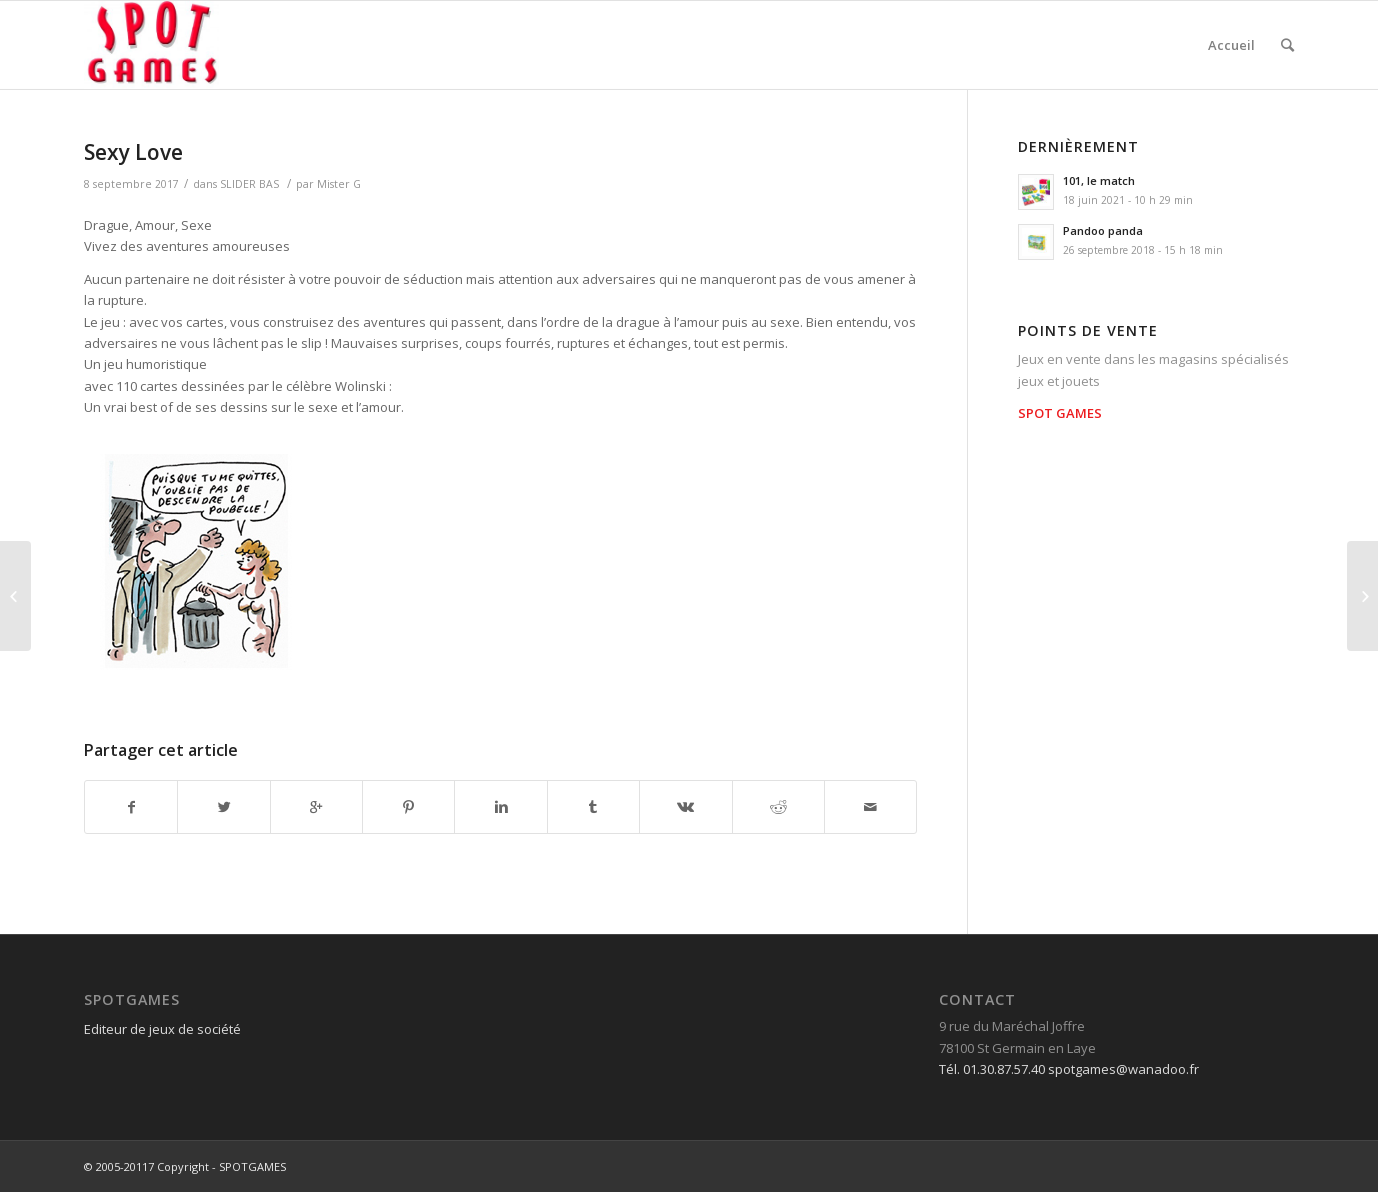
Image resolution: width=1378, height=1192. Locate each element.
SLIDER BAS (249, 184)
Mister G (339, 184)
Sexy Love (133, 152)
